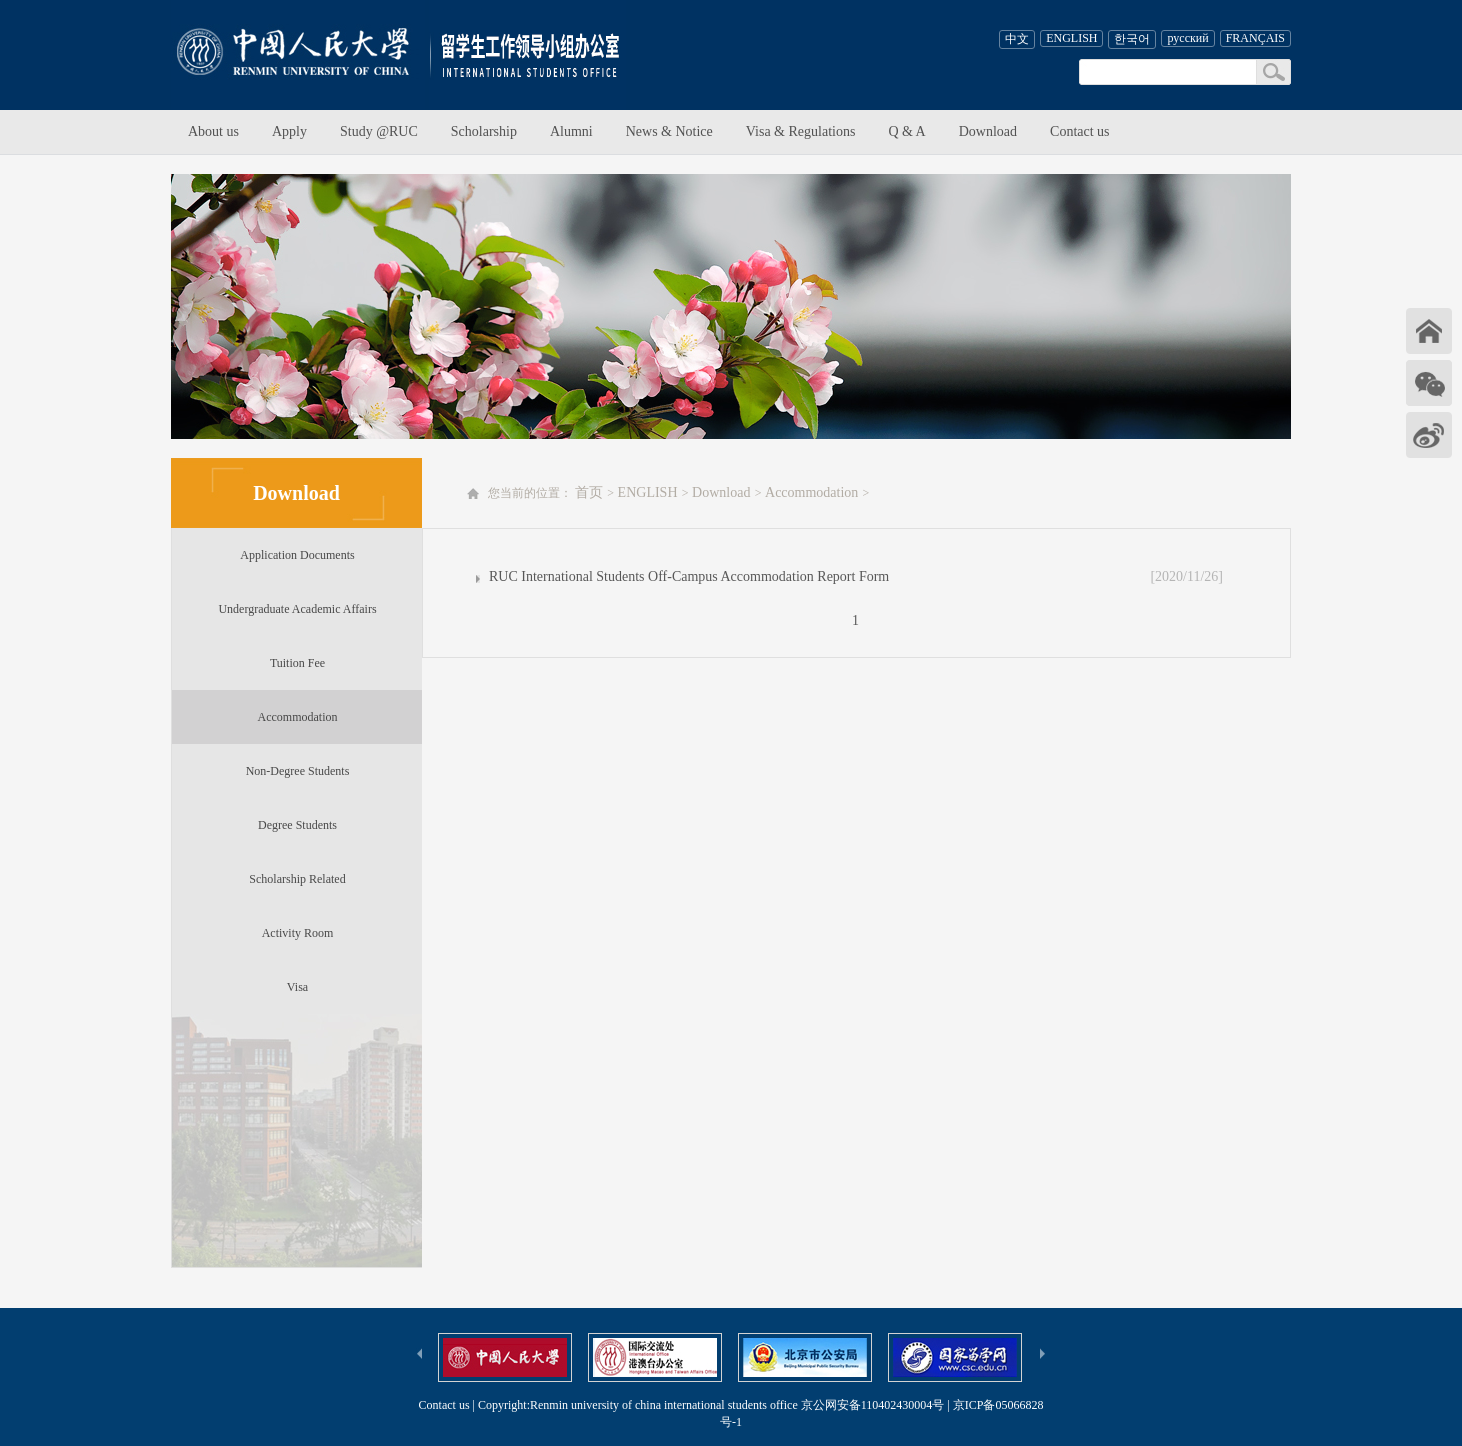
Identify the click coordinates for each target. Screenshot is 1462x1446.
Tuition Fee (297, 663)
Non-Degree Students (298, 771)
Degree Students (297, 825)
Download (988, 131)
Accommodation (298, 717)
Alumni (571, 131)
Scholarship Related (297, 879)
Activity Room (298, 933)
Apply (289, 131)
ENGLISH (1071, 38)
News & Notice (669, 131)
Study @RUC (379, 131)
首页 (591, 492)
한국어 (1132, 39)
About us (213, 131)
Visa (297, 987)
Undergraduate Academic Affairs (297, 609)
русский (1187, 38)
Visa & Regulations (801, 131)
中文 (1017, 39)
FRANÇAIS (1255, 38)
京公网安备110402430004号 (873, 1405)
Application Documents (297, 555)
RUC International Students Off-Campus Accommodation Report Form (689, 576)
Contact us (1080, 131)
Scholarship (484, 131)
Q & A (906, 131)
